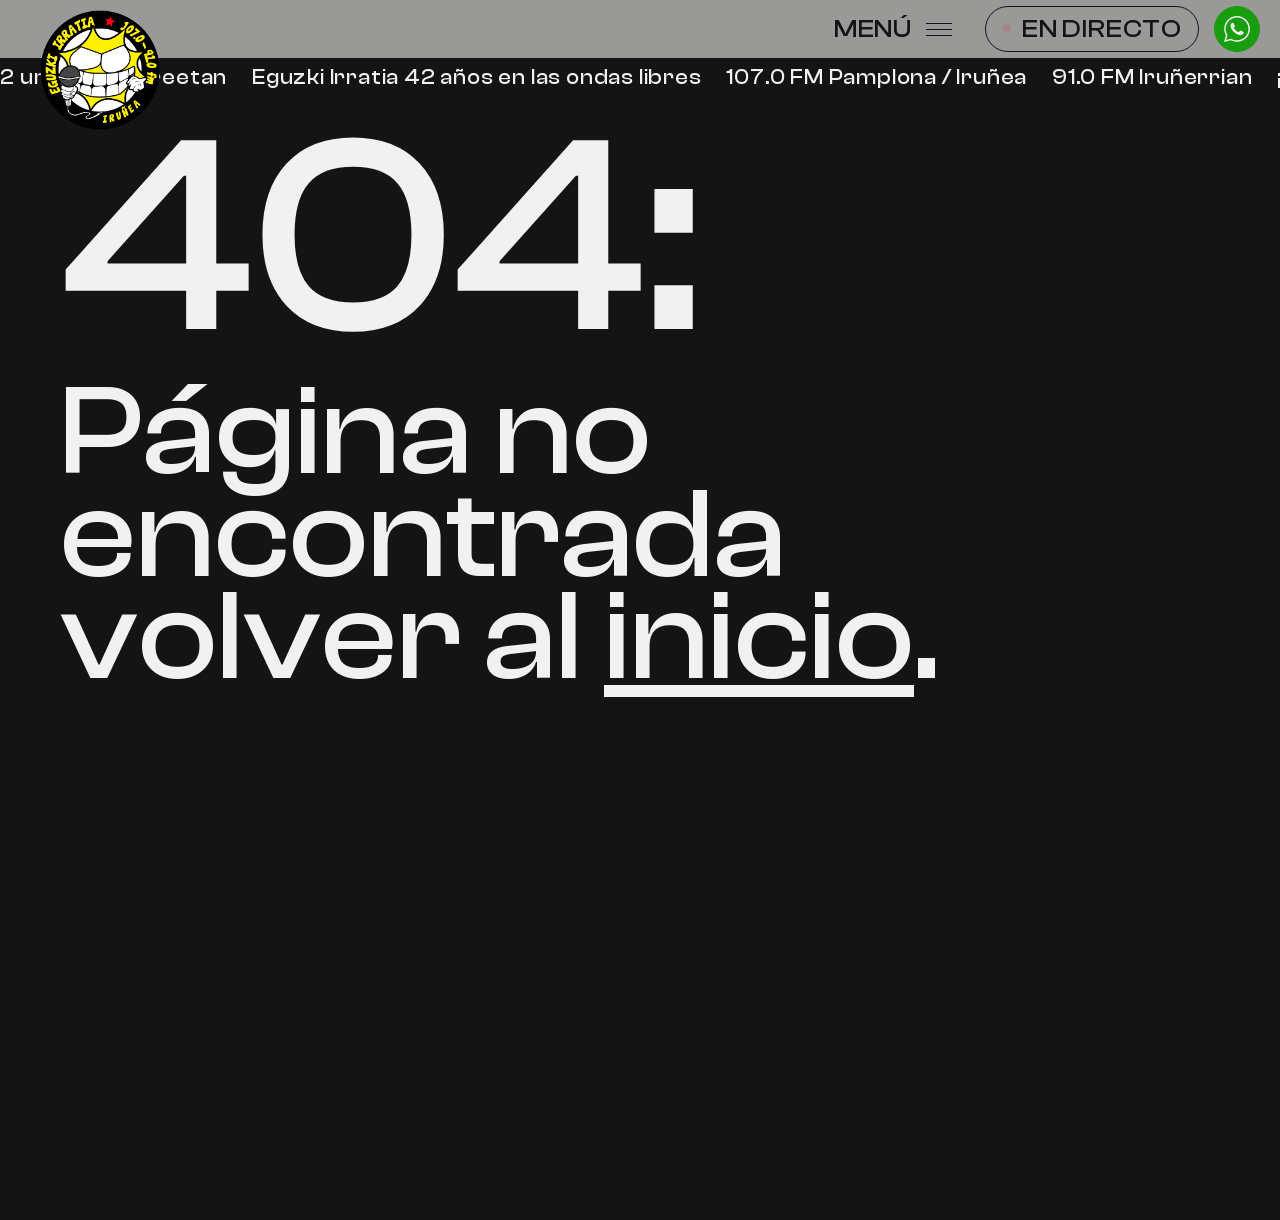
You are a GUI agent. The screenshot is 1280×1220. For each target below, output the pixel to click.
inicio (759, 637)
